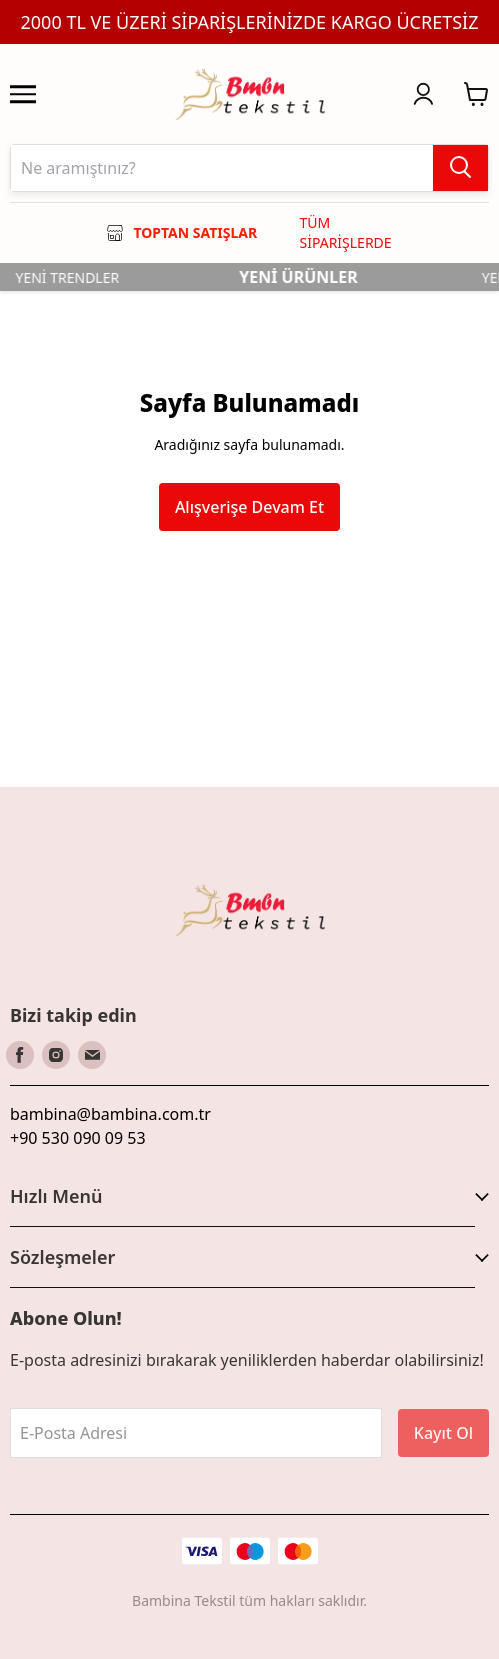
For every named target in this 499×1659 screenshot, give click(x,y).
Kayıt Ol (443, 1433)
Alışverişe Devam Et (249, 507)
